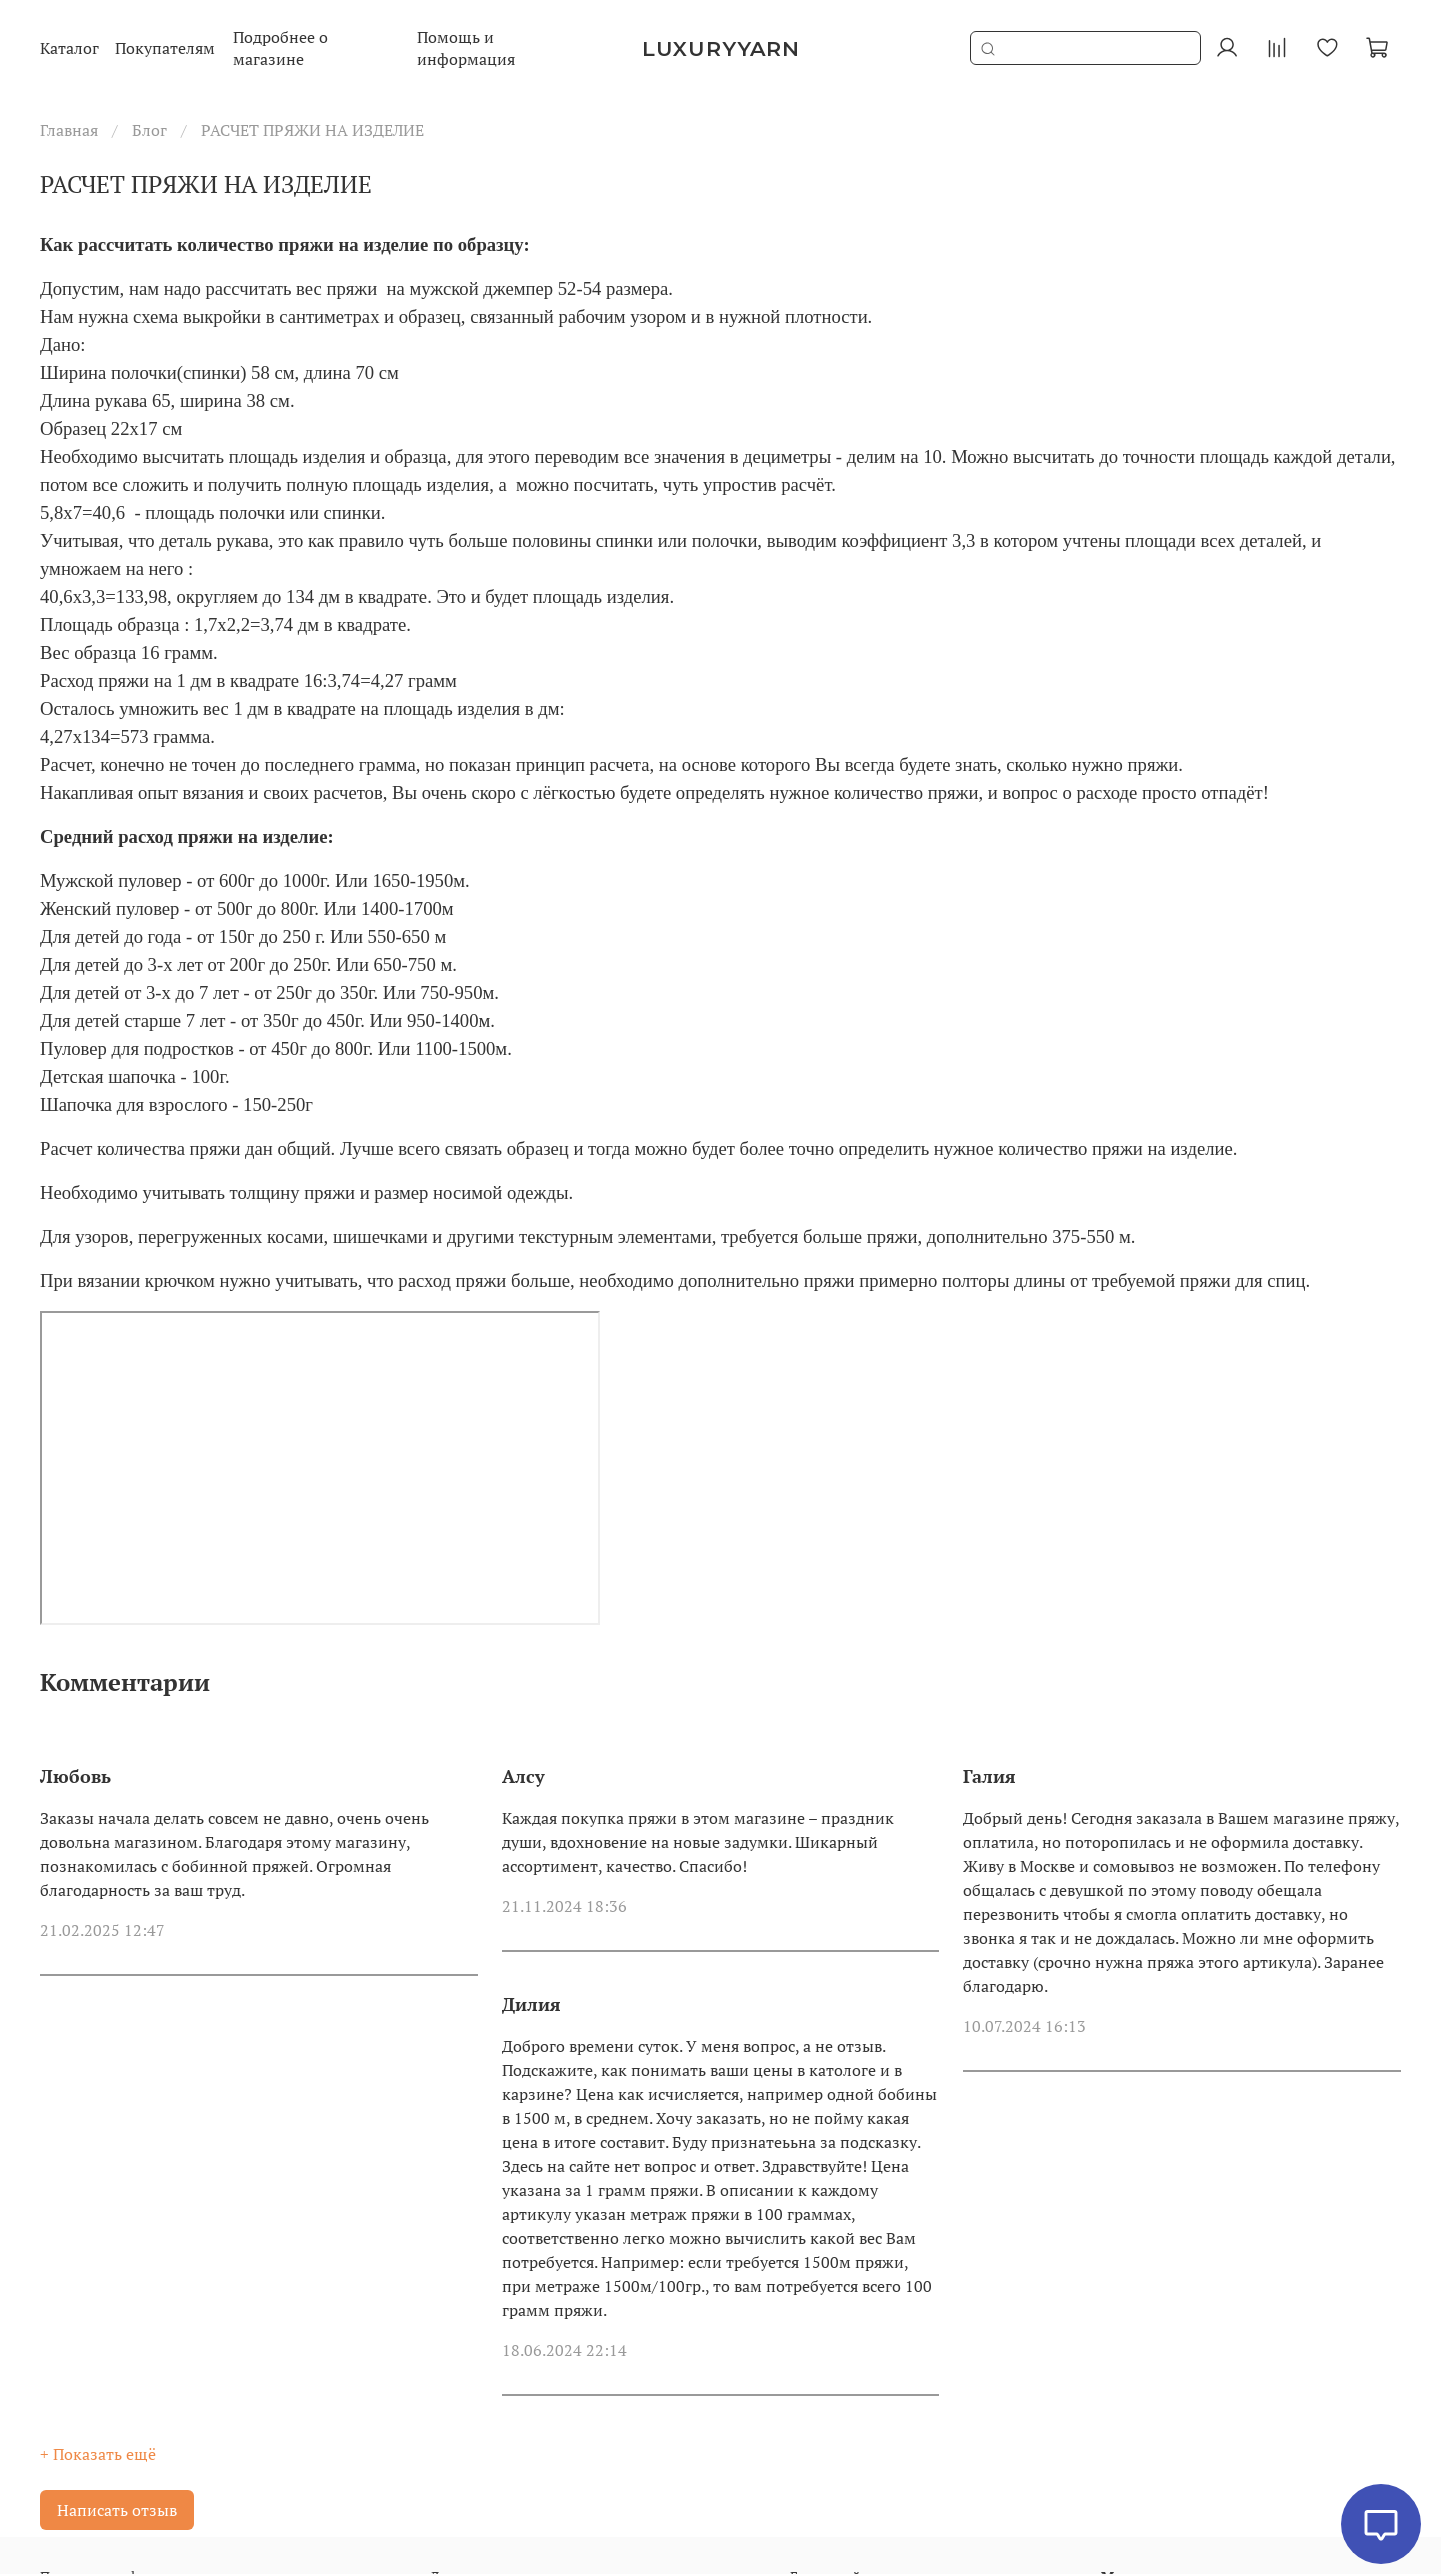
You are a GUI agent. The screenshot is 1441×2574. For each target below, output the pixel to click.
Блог (149, 130)
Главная (69, 130)
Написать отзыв (117, 2510)
